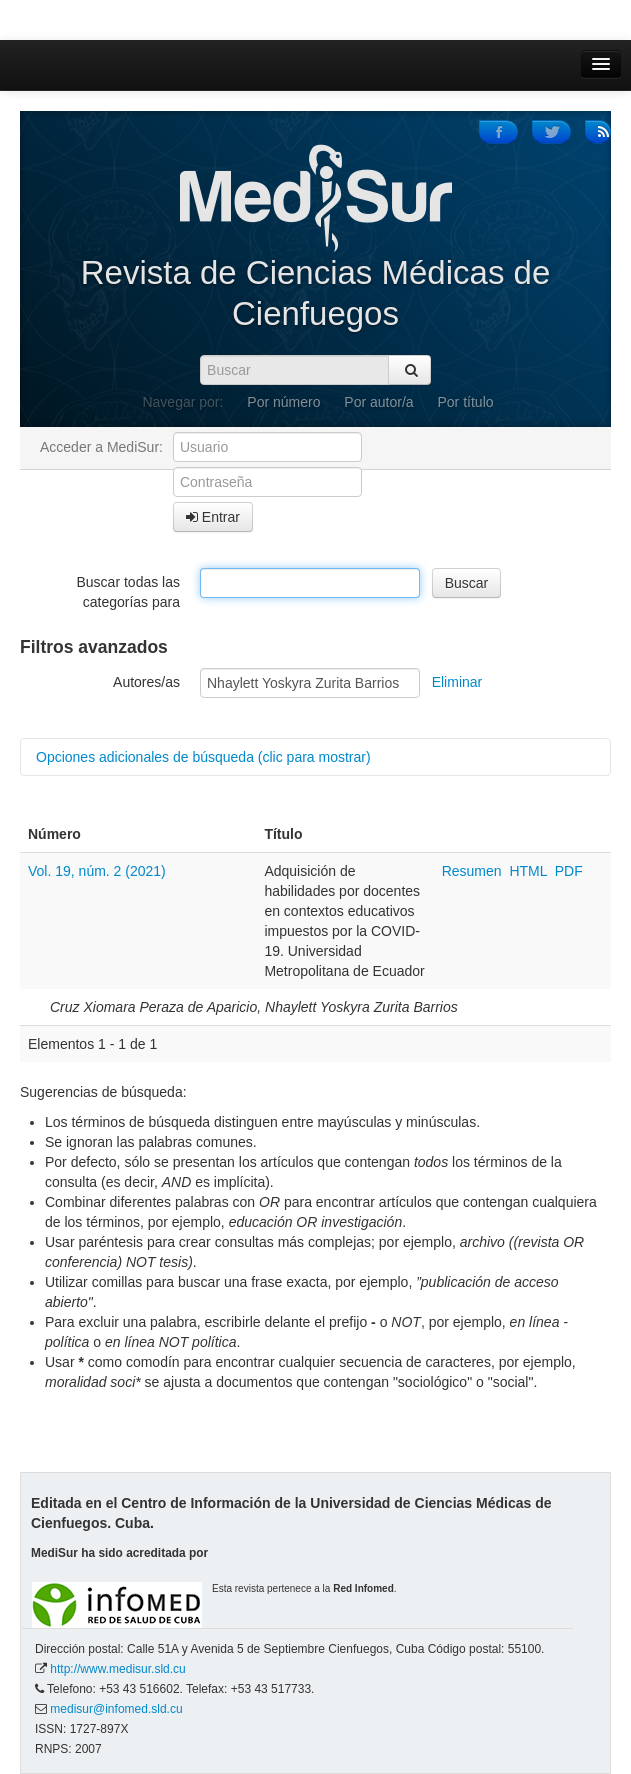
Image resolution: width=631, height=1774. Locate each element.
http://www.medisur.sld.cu (117, 1669)
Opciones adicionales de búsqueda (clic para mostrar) (203, 757)
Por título (466, 402)
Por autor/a (378, 402)
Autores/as (146, 682)
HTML (528, 871)
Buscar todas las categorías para (129, 592)
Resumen (474, 871)
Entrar (213, 517)
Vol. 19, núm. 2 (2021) (97, 871)
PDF (569, 871)
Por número (283, 402)
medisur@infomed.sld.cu (116, 1709)
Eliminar (457, 682)
